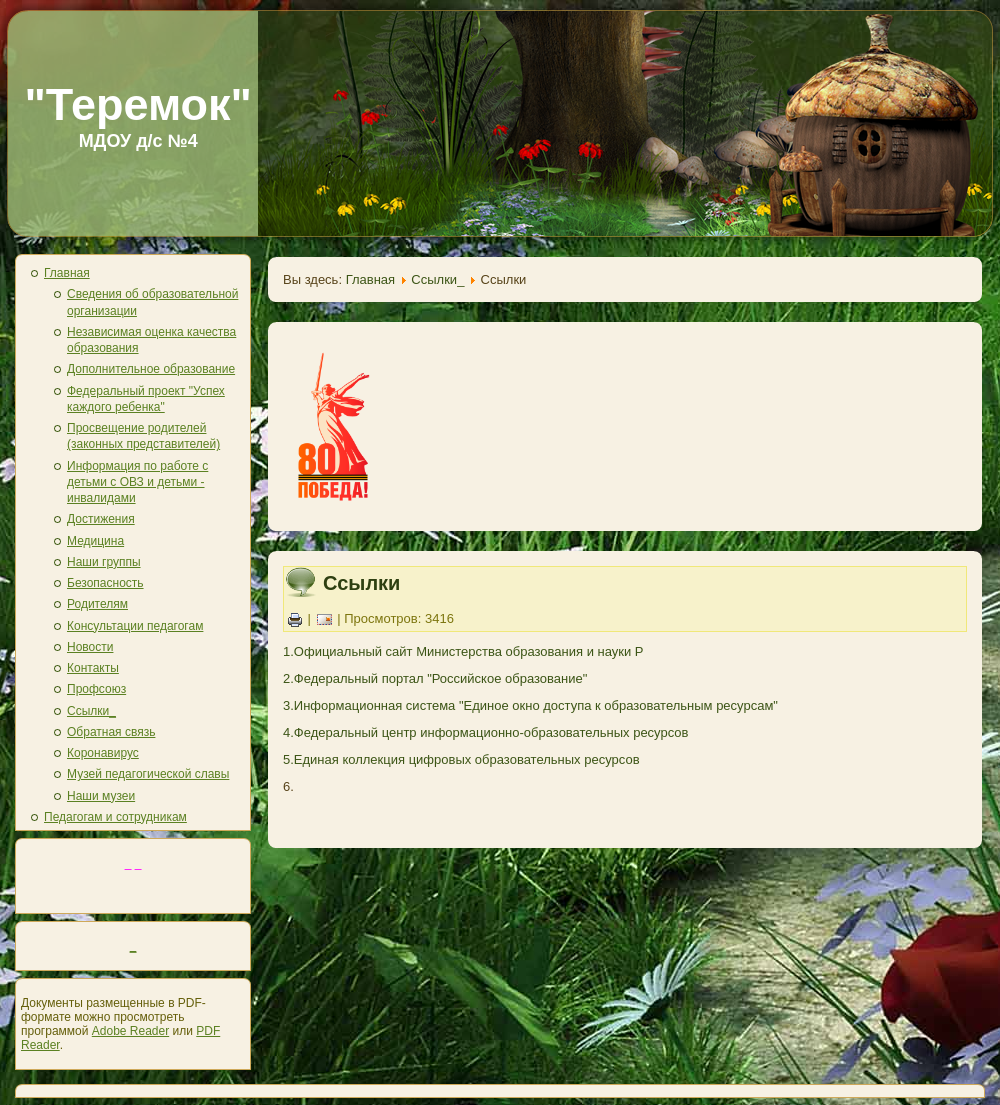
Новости (90, 647)
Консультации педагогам (135, 626)
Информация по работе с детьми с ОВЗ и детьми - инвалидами (137, 482)
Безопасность (105, 583)
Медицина (95, 541)
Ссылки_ (91, 711)
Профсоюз (96, 689)
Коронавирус (103, 753)
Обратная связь (111, 732)
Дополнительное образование (151, 369)
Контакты (93, 668)
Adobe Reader (130, 1031)
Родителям (97, 604)
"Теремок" (138, 104)
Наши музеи (101, 796)
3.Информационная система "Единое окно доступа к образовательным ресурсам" (530, 705)
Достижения (101, 519)
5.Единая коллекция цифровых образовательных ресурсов (461, 759)
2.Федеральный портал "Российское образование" (435, 678)
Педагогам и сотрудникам (115, 817)
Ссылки (361, 583)
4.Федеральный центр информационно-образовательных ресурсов (486, 732)
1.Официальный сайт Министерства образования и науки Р (463, 651)
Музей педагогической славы (148, 774)
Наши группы (104, 562)
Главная (67, 273)
